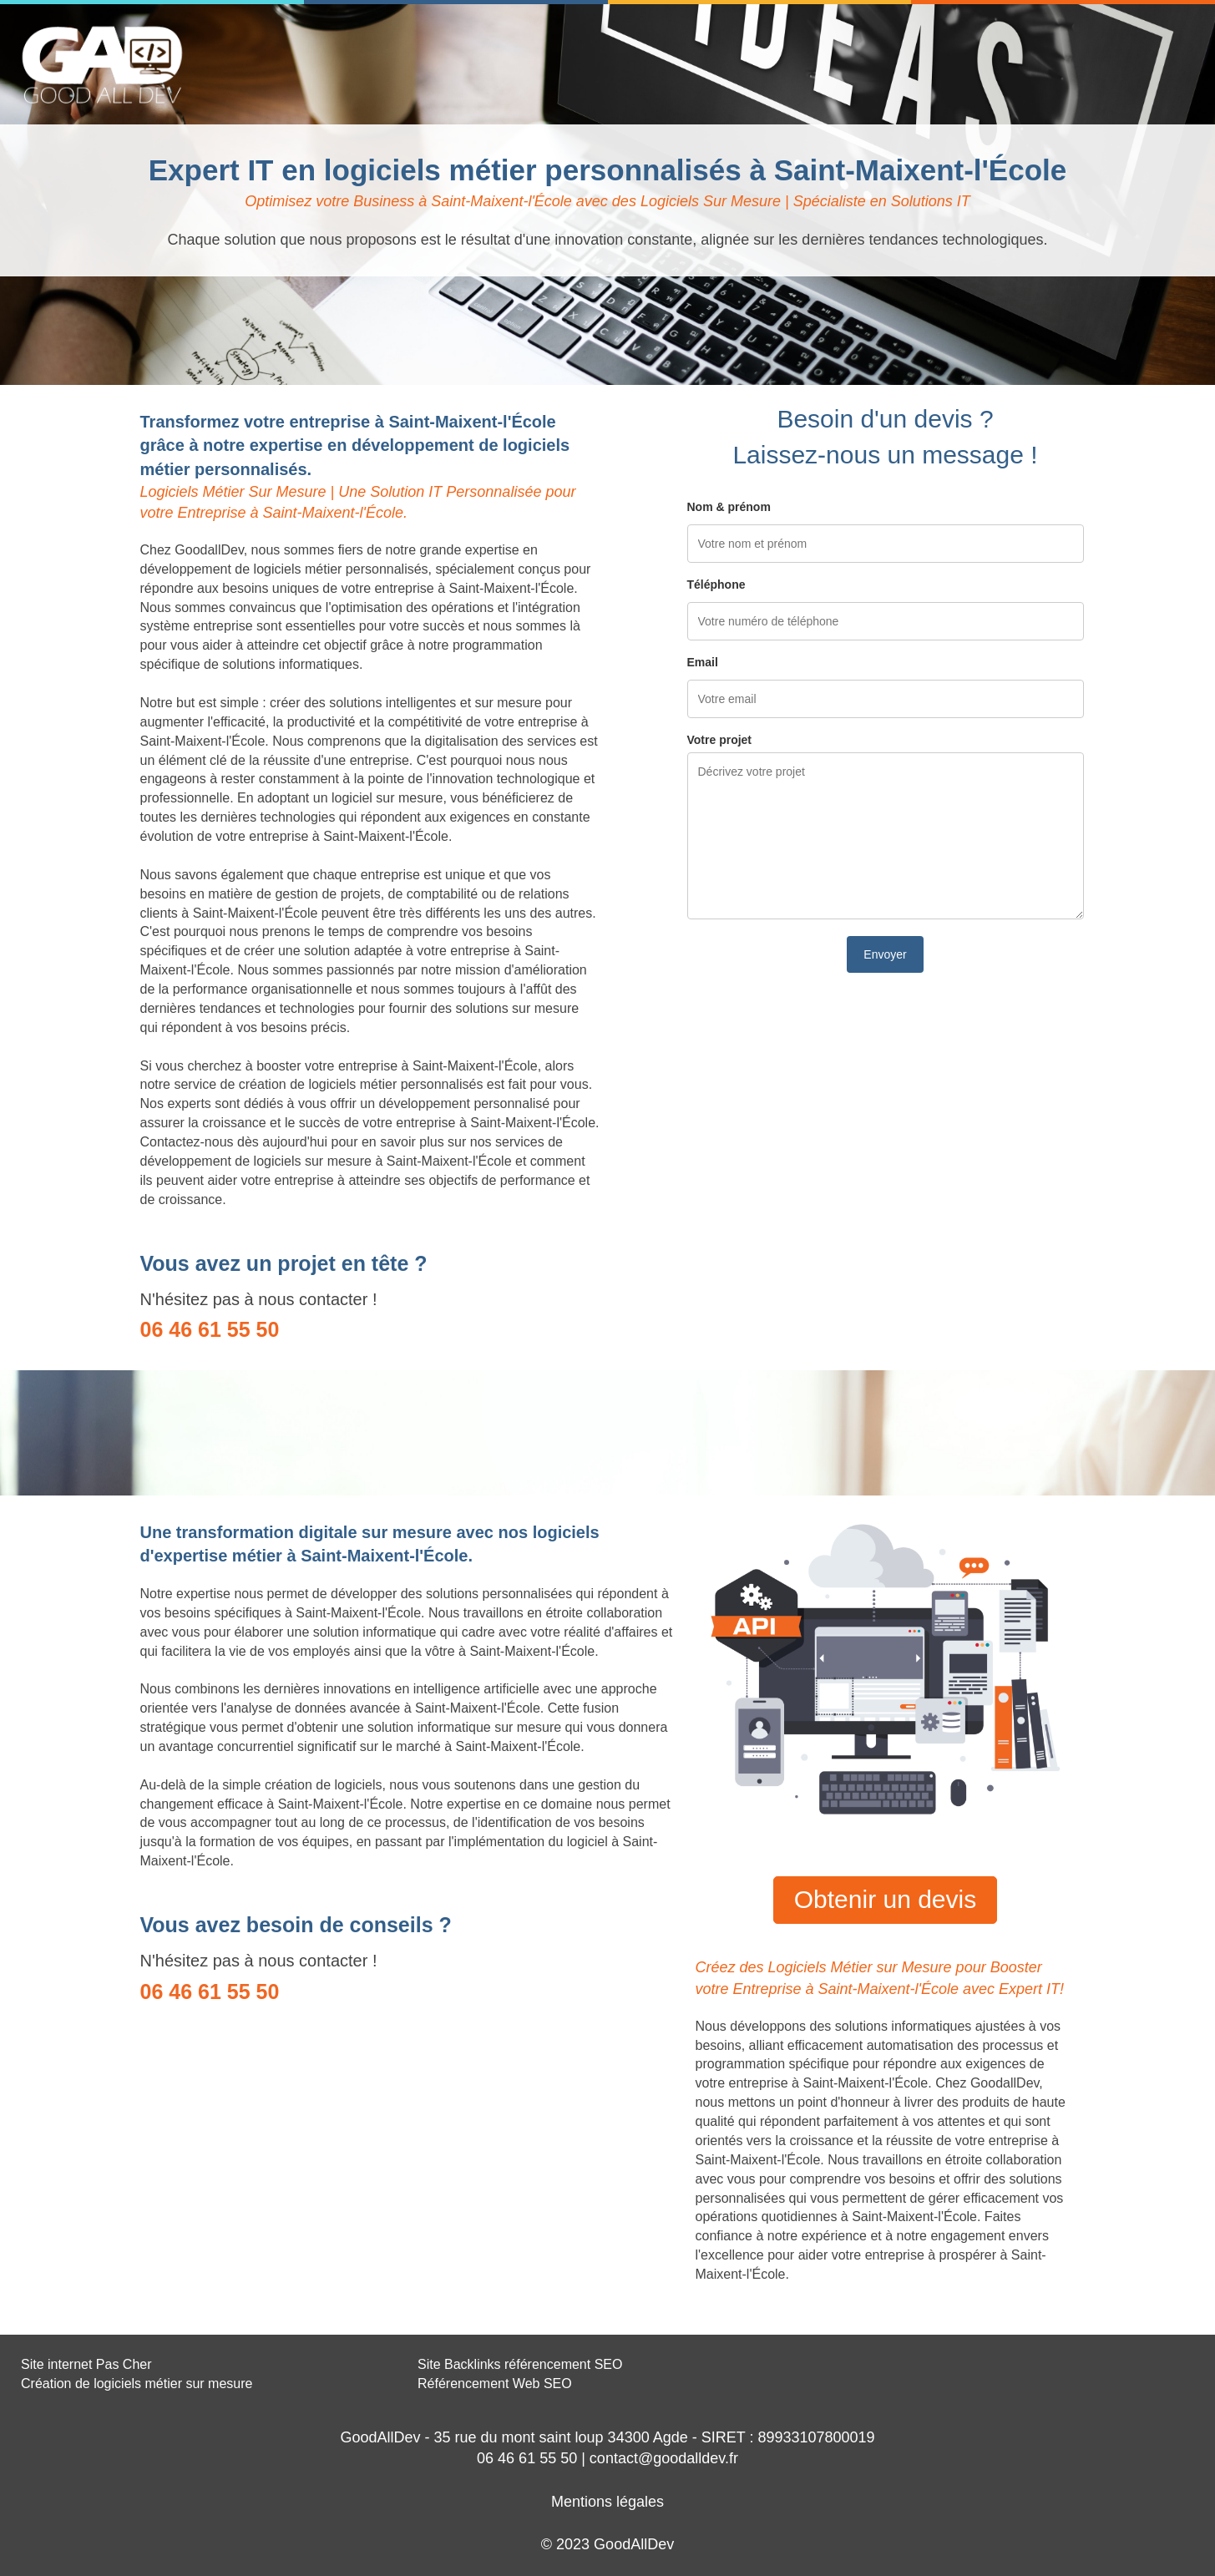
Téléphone (716, 584)
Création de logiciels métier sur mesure (136, 2383)
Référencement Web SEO (495, 2383)
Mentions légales (607, 2501)
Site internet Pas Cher (86, 2364)
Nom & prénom (729, 507)
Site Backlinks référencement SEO (520, 2364)
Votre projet (719, 739)
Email (702, 662)
